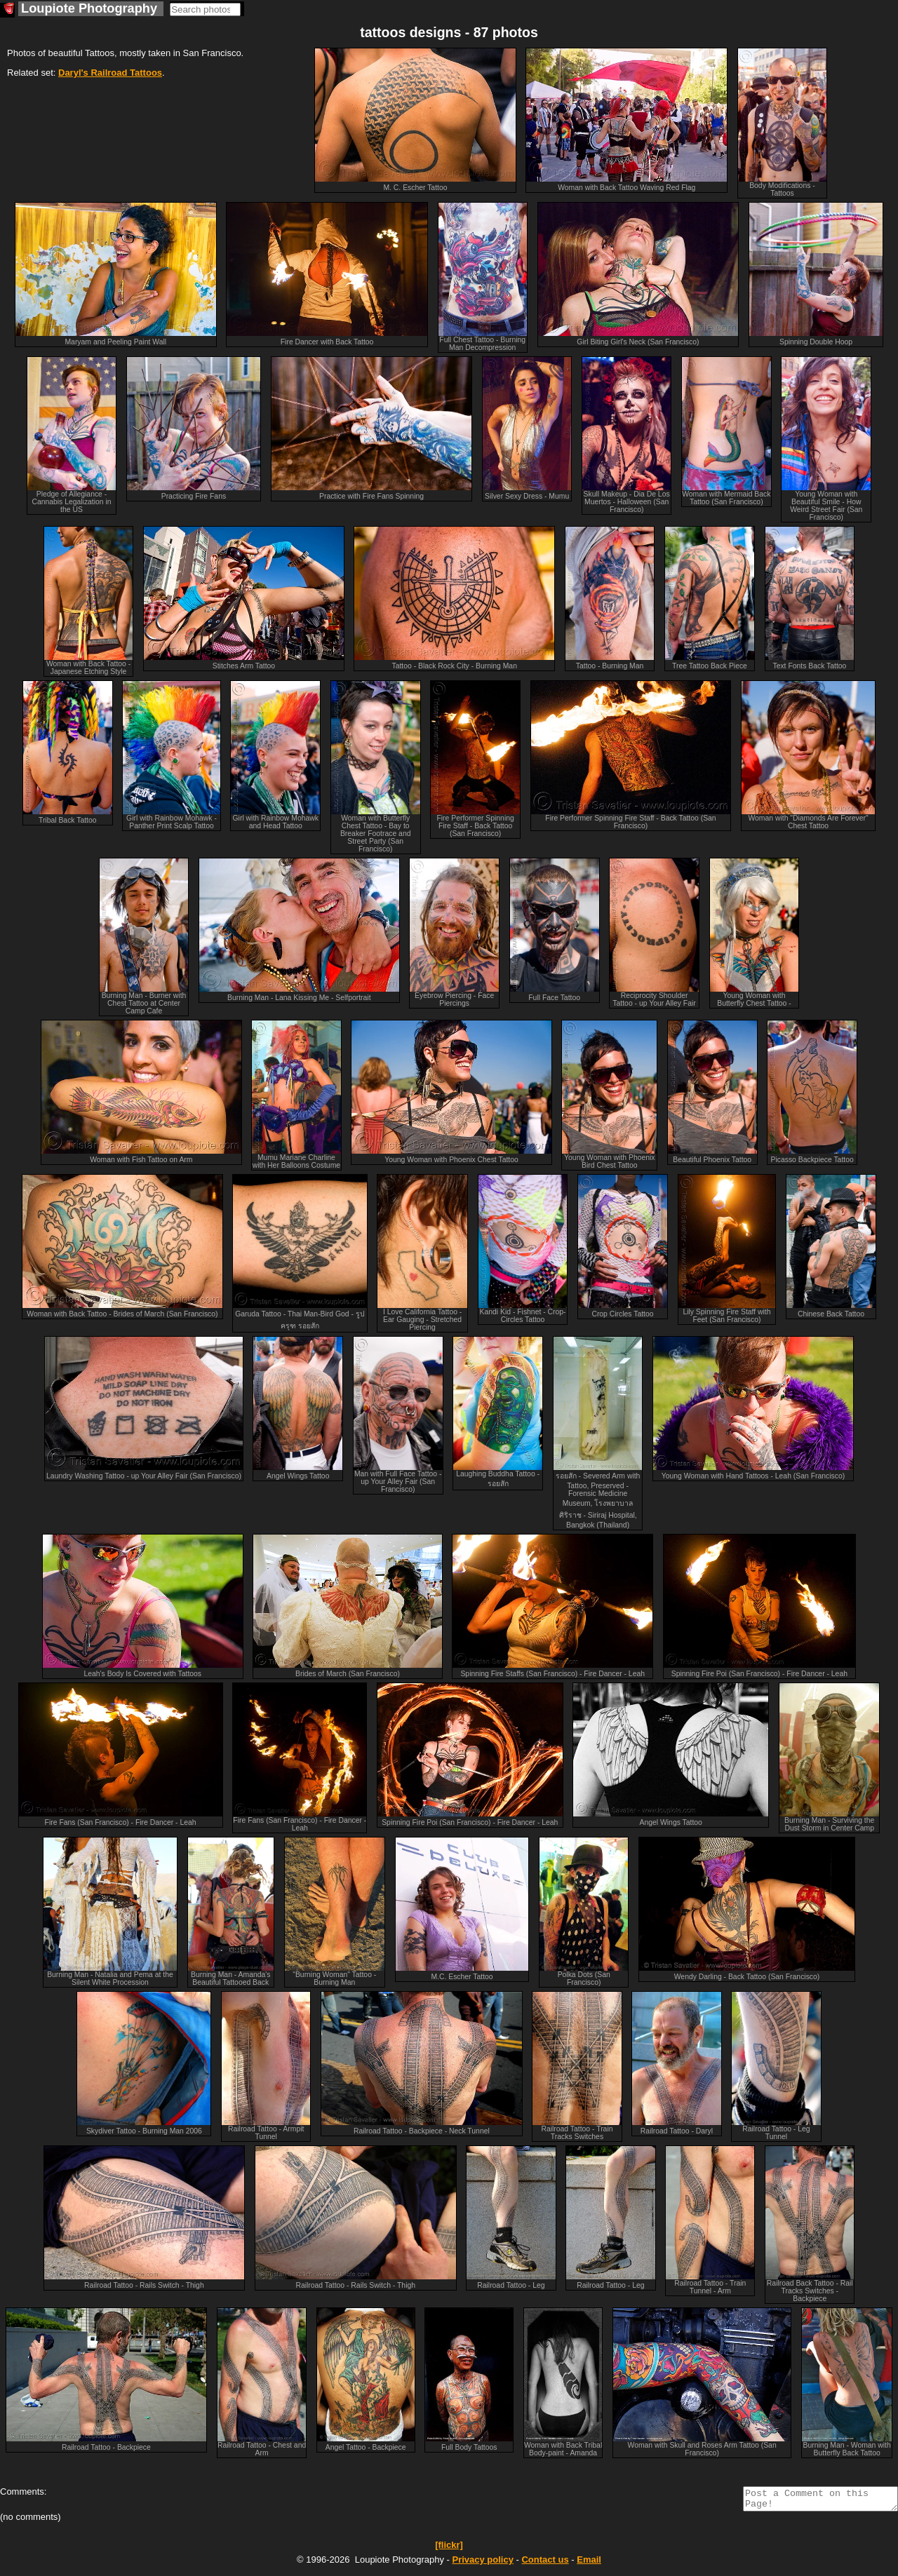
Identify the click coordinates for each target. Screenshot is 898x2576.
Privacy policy (482, 2563)
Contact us (544, 2563)
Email (589, 2563)
